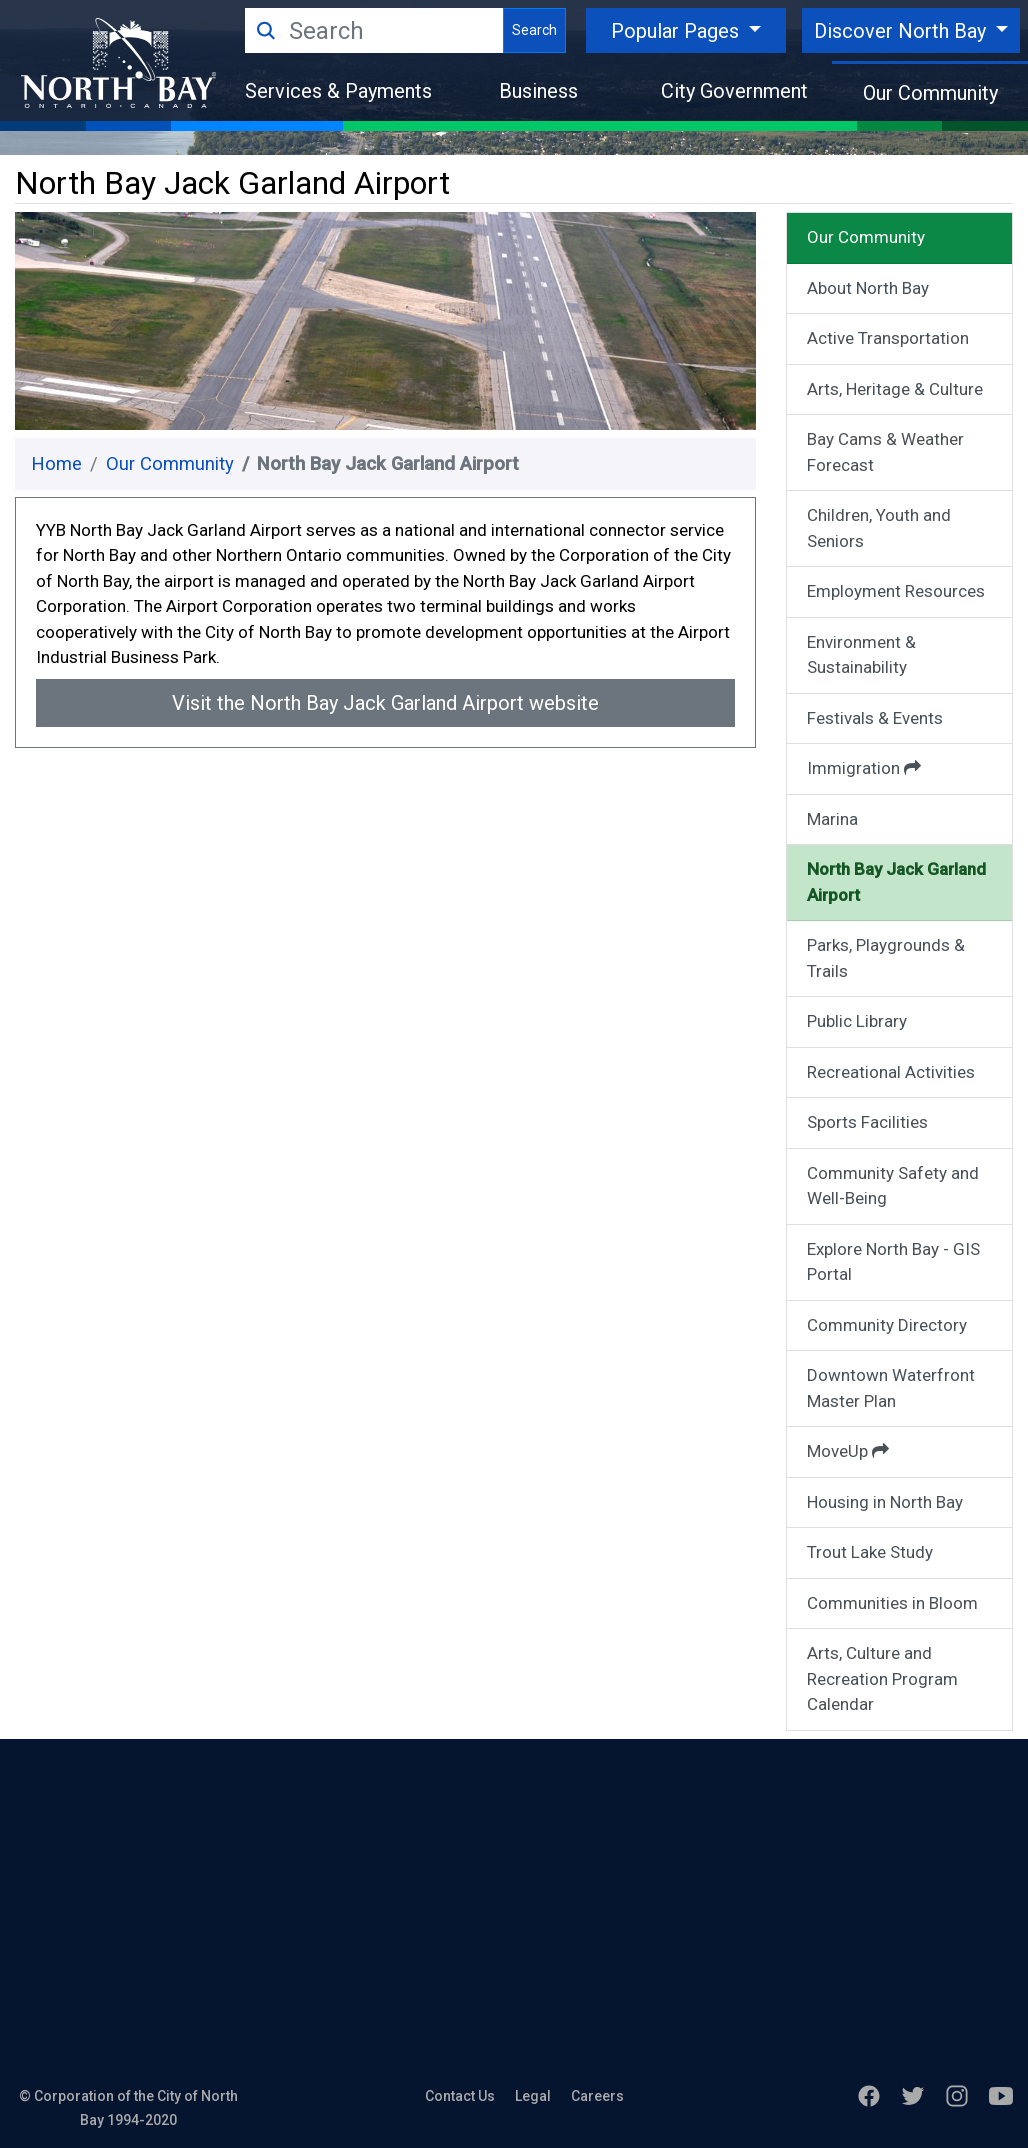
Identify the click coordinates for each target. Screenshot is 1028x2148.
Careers (597, 2096)
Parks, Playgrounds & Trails (886, 958)
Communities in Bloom (892, 1603)
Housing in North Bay (885, 1502)
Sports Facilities (867, 1122)
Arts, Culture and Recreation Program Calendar (882, 1678)
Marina (832, 819)
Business (538, 91)
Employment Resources (896, 591)
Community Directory (887, 1325)
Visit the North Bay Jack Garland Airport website (385, 703)
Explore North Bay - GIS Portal (893, 1262)
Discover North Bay (902, 31)
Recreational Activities (891, 1072)
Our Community (930, 93)
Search (534, 30)
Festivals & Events (875, 718)
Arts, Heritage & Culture (895, 389)
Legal (533, 2096)
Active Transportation (888, 338)
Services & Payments (338, 91)
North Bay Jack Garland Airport (896, 882)
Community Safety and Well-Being (893, 1186)
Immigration (864, 768)
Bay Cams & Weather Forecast (885, 452)
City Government (734, 91)
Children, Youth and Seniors (879, 528)
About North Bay (868, 288)
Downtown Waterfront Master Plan (891, 1388)
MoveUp (848, 1451)
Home (56, 464)
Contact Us (460, 2096)
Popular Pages (677, 31)
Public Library (857, 1021)
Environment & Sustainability (861, 655)
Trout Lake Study (870, 1552)
